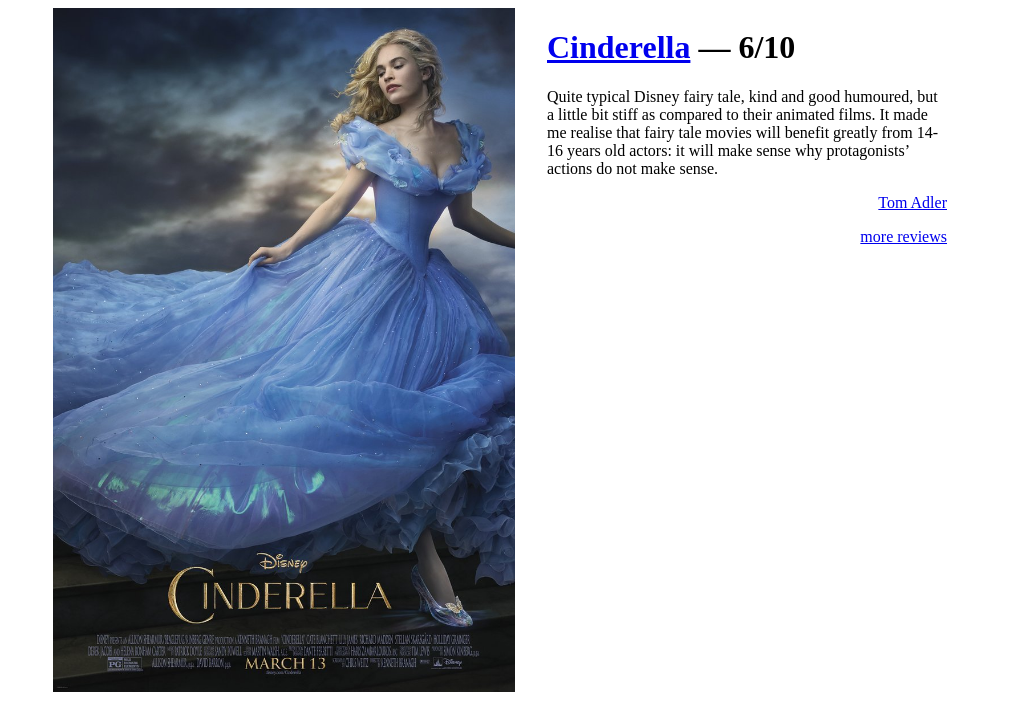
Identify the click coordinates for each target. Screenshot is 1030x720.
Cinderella (618, 47)
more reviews (903, 236)
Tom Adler (912, 202)
